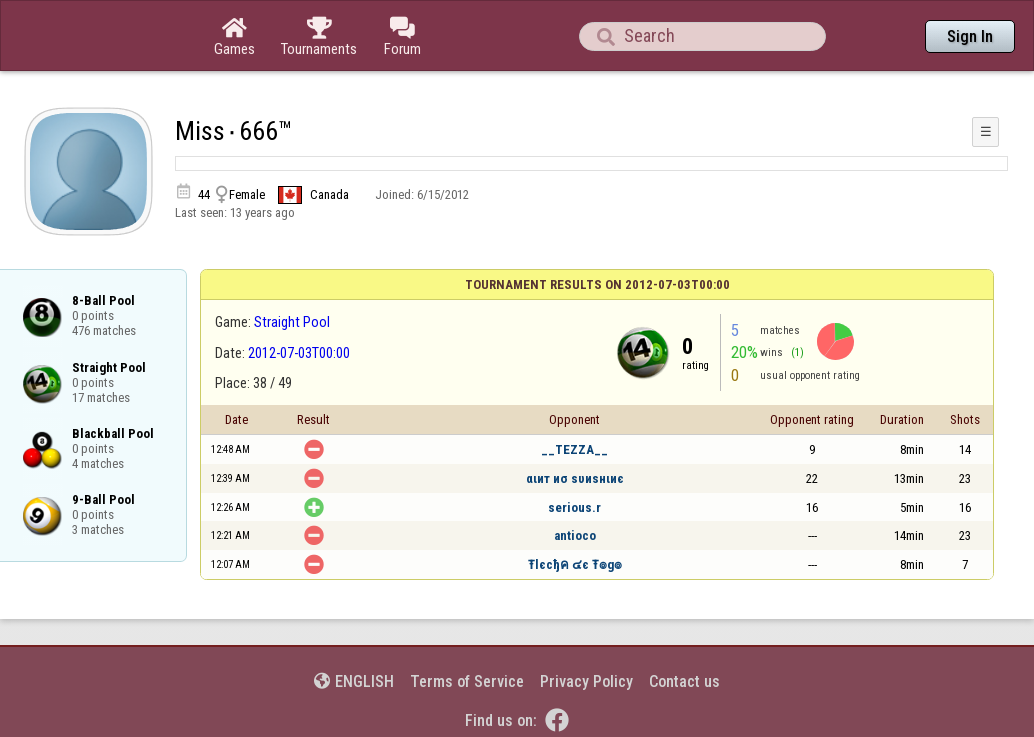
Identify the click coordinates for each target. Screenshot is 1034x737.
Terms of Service (467, 681)
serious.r (574, 507)
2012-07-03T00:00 (299, 353)
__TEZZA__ (574, 449)
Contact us (684, 681)
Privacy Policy (586, 681)
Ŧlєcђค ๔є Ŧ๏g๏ (575, 564)
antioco (575, 535)
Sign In (970, 36)
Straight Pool (292, 322)
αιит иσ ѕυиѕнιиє (575, 478)
